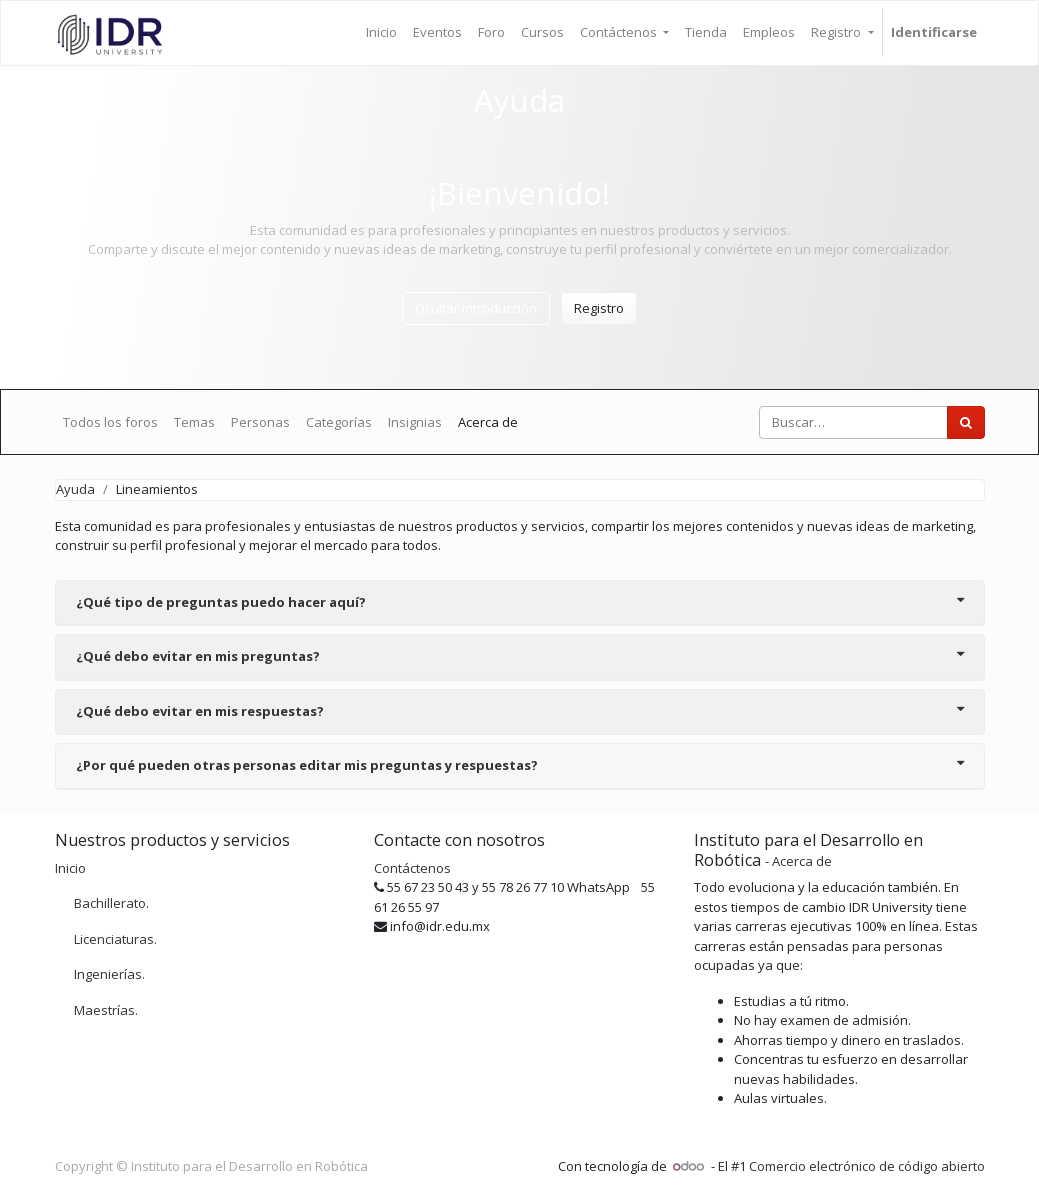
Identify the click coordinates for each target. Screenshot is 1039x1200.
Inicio (70, 868)
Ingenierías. (109, 974)
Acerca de (488, 422)
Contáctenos (412, 868)
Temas (194, 422)
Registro (599, 308)
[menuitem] (381, 33)
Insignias (415, 422)
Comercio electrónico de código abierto (867, 1166)
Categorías (339, 422)
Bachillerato (110, 903)
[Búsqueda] (966, 423)
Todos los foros (110, 422)
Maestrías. (106, 1010)
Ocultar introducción (476, 308)
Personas (260, 422)
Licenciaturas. (115, 939)
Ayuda (75, 489)
